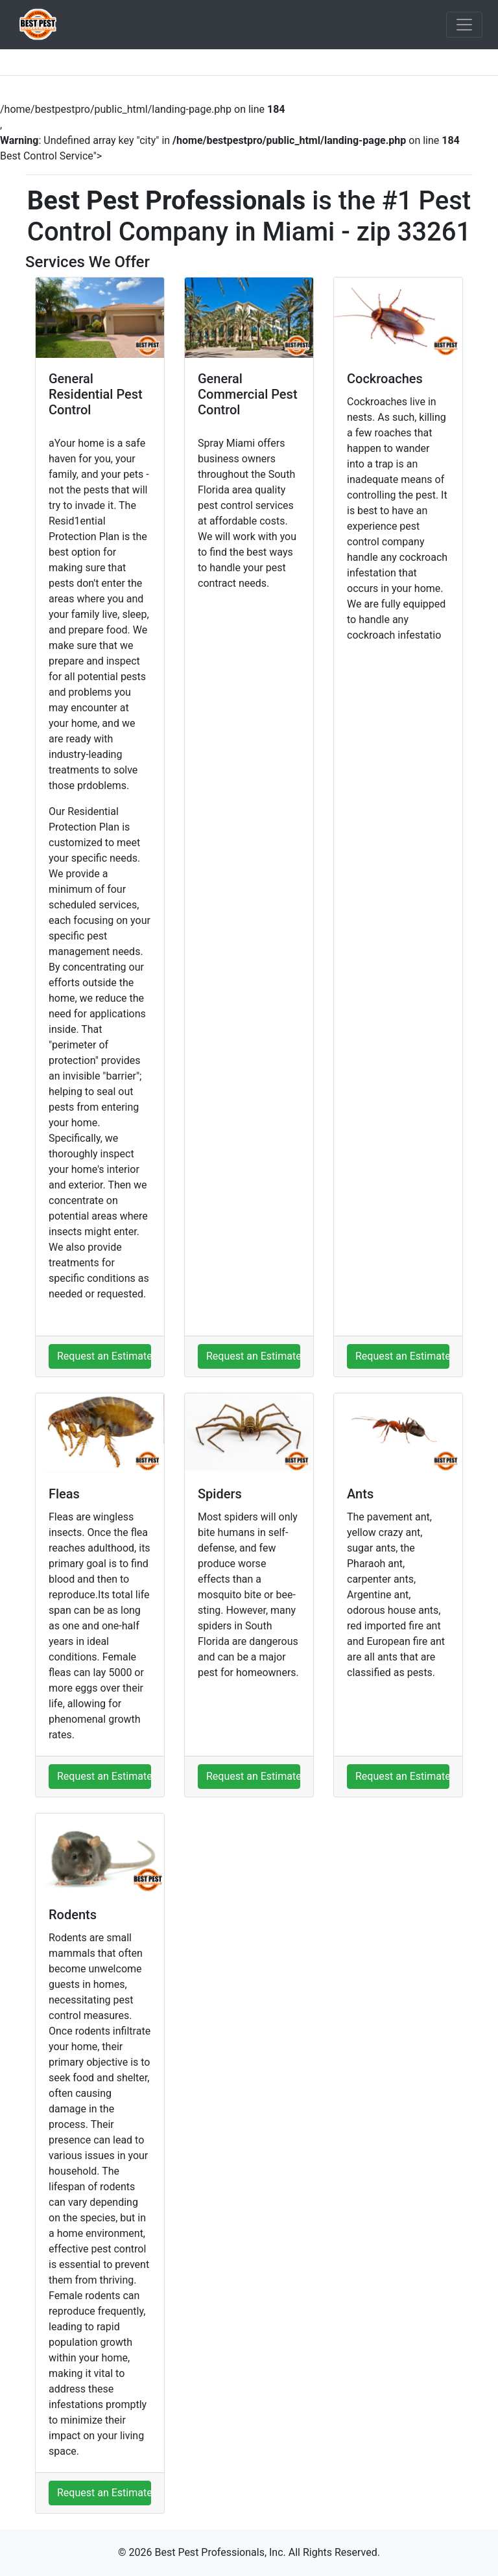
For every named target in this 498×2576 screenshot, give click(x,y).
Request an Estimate (104, 1356)
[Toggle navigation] (464, 25)
